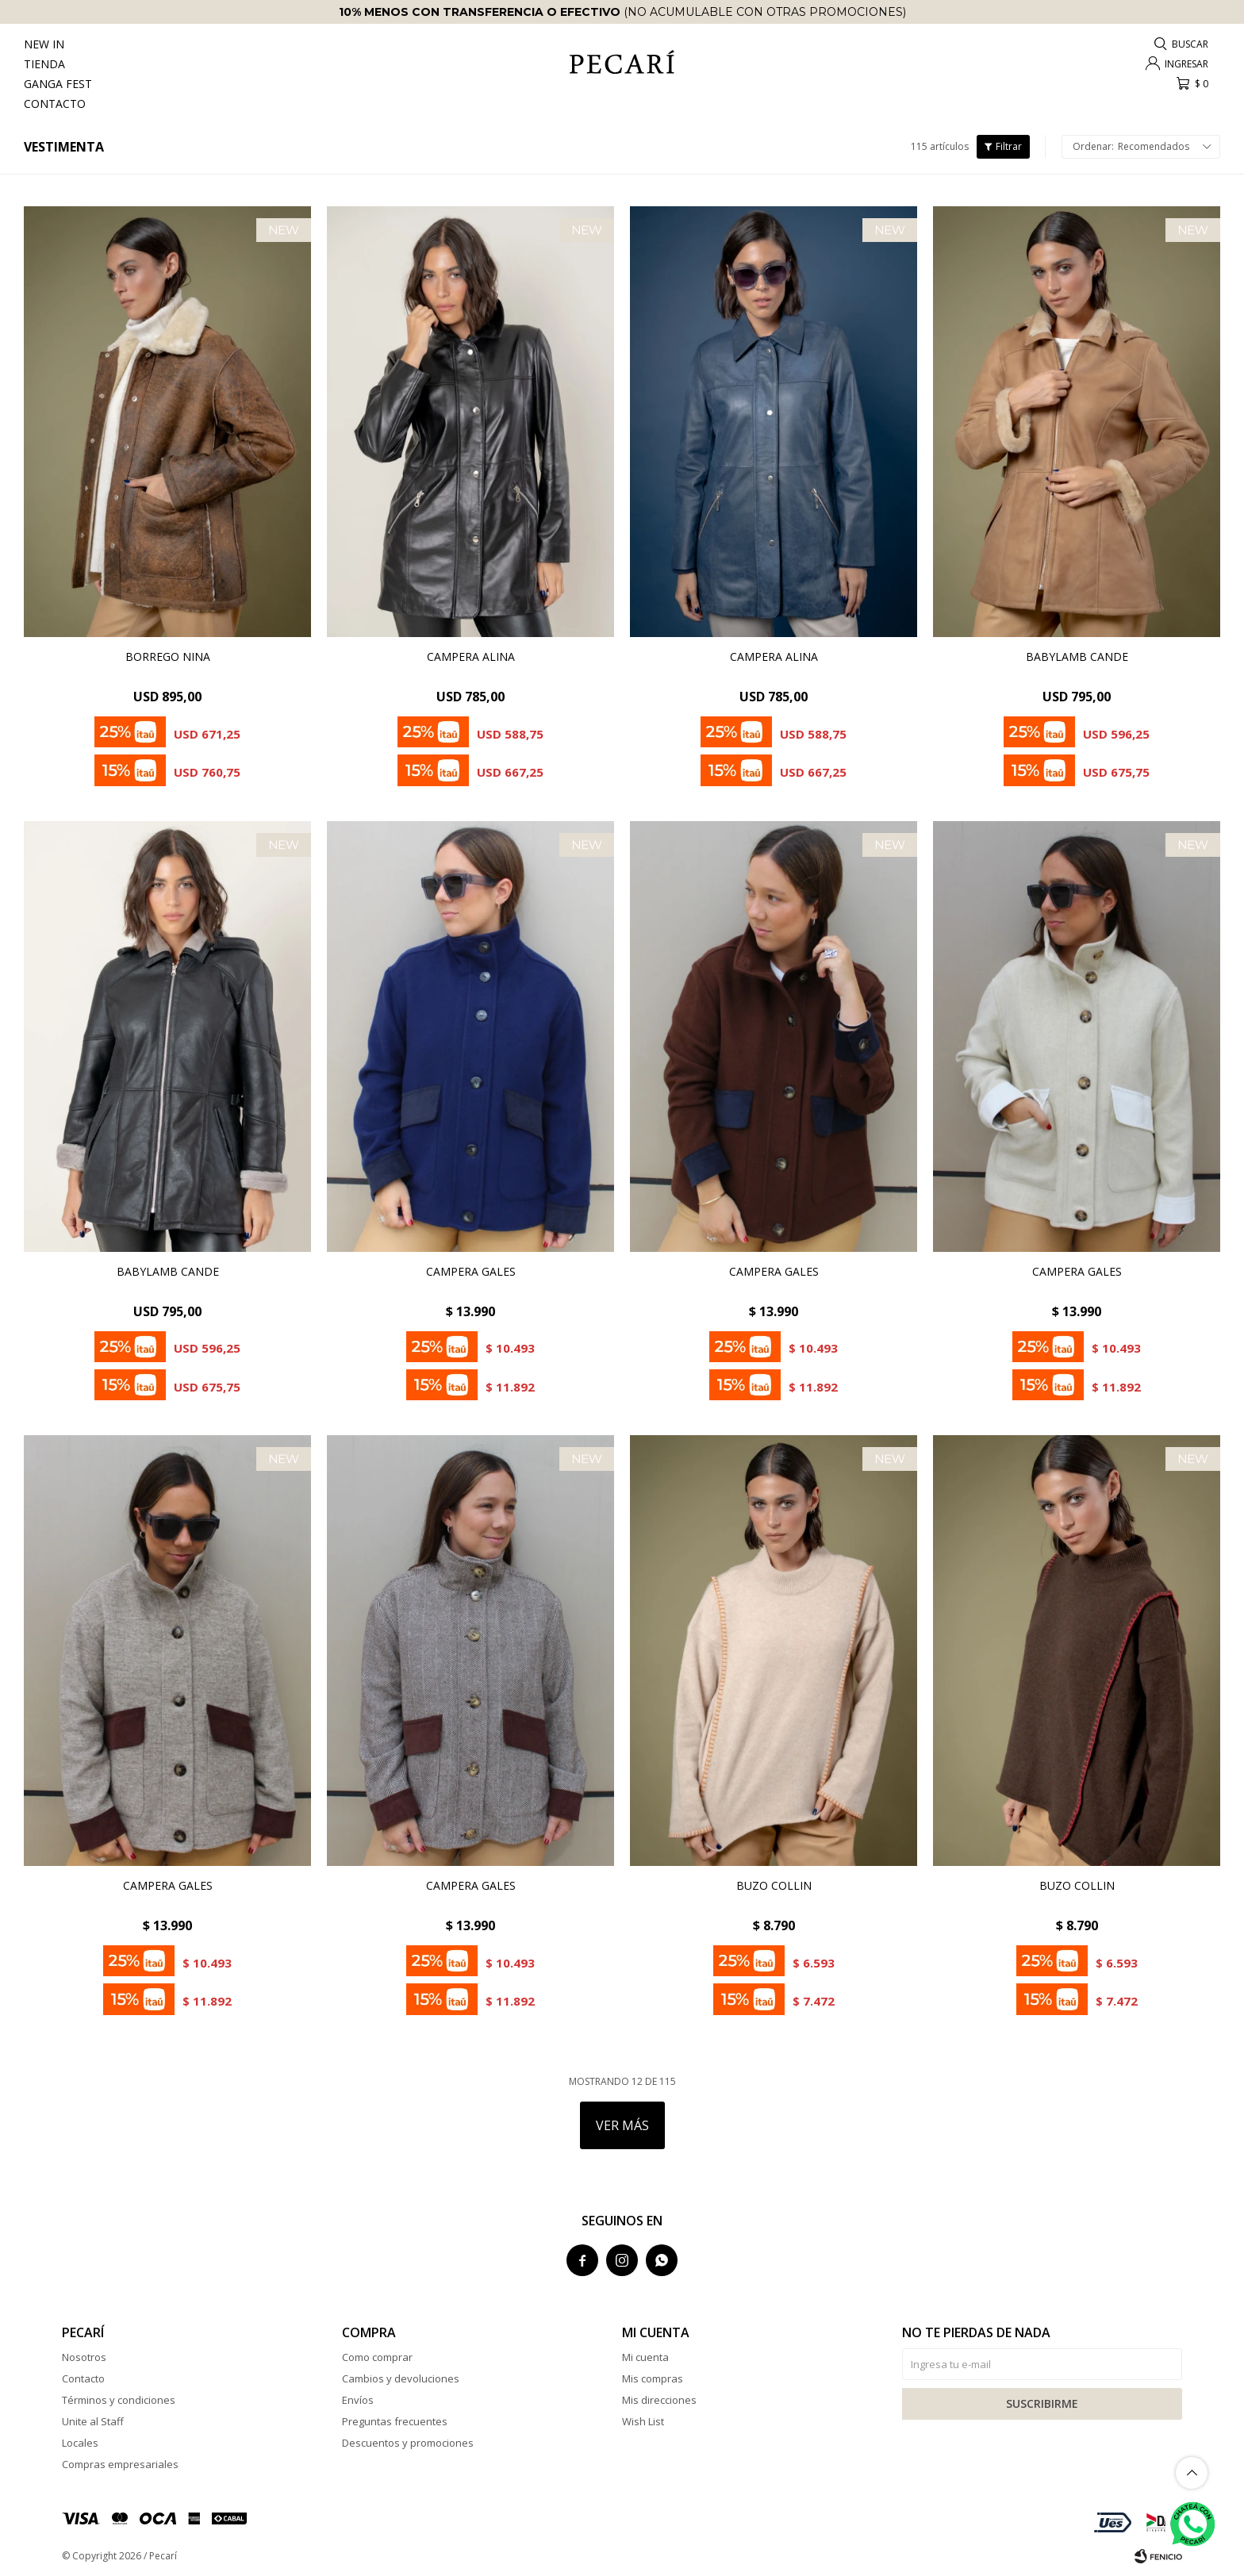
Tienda (44, 63)
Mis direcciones (659, 2400)
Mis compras (652, 2378)
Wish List (643, 2421)
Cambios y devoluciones (400, 2378)
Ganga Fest (58, 83)
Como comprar (377, 2357)
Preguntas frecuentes (394, 2421)
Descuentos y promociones (408, 2443)
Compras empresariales (120, 2464)
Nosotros (84, 2357)
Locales (80, 2443)
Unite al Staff (93, 2421)
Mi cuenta (645, 2357)
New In (44, 44)
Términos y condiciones (118, 2400)
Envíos (358, 2400)
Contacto (55, 103)
